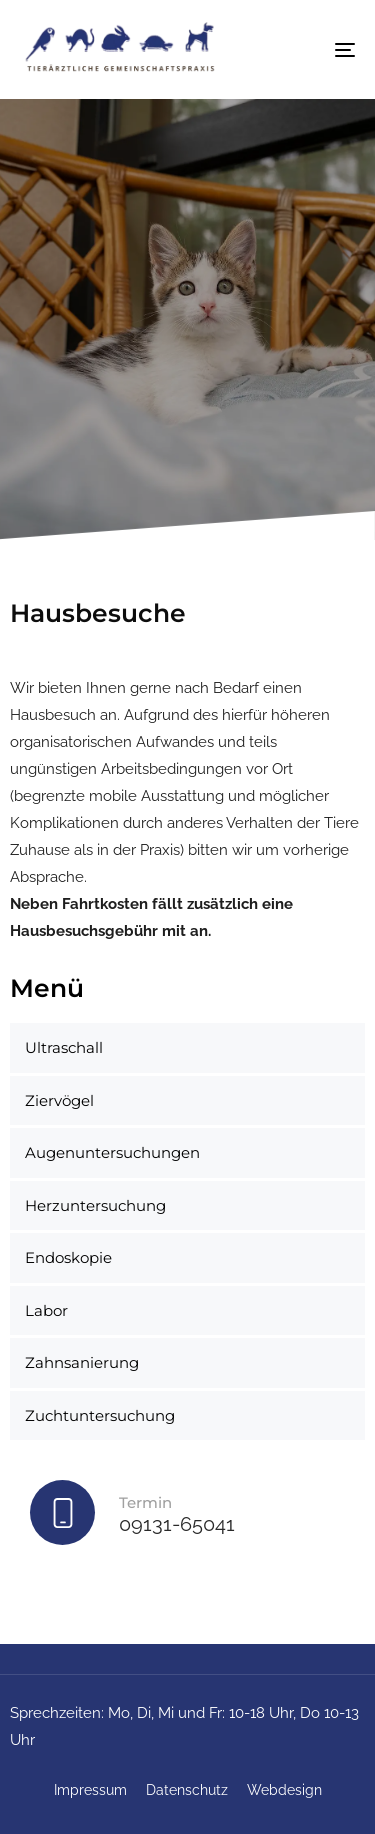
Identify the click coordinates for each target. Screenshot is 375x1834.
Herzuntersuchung (95, 1205)
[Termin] (187, 1517)
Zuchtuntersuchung (100, 1415)
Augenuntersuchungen (112, 1152)
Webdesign (284, 1790)
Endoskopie (68, 1257)
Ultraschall (64, 1047)
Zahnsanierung (82, 1362)
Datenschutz (187, 1790)
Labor (46, 1310)
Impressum (90, 1790)
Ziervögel (59, 1100)
